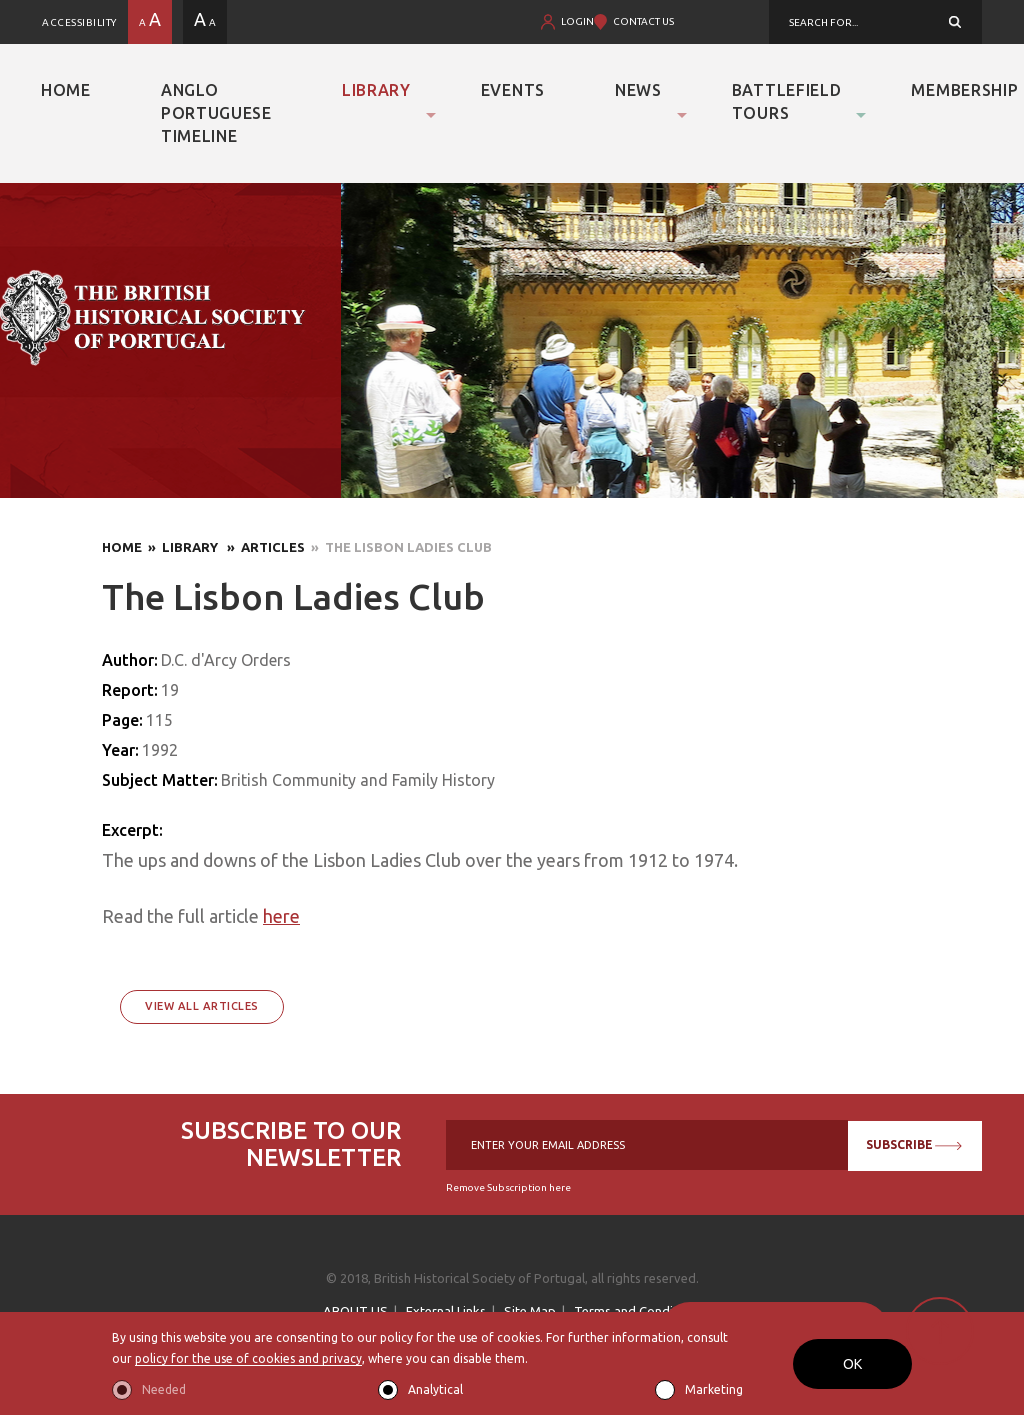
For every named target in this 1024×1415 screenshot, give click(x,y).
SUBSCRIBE (911, 1144)
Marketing (714, 1389)
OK (852, 1364)
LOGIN (577, 21)
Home (66, 90)
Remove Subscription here (508, 1187)
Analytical (435, 1389)
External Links (446, 1311)
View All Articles (202, 1006)
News (638, 90)
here (281, 916)
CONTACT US (643, 21)
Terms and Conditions (638, 1311)
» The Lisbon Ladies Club (398, 547)
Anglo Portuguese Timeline (216, 113)
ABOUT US (355, 1311)
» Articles (263, 547)
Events (513, 90)
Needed (164, 1389)
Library (376, 90)
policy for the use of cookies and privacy (248, 1359)
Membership (964, 90)
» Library (181, 547)
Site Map (530, 1311)
